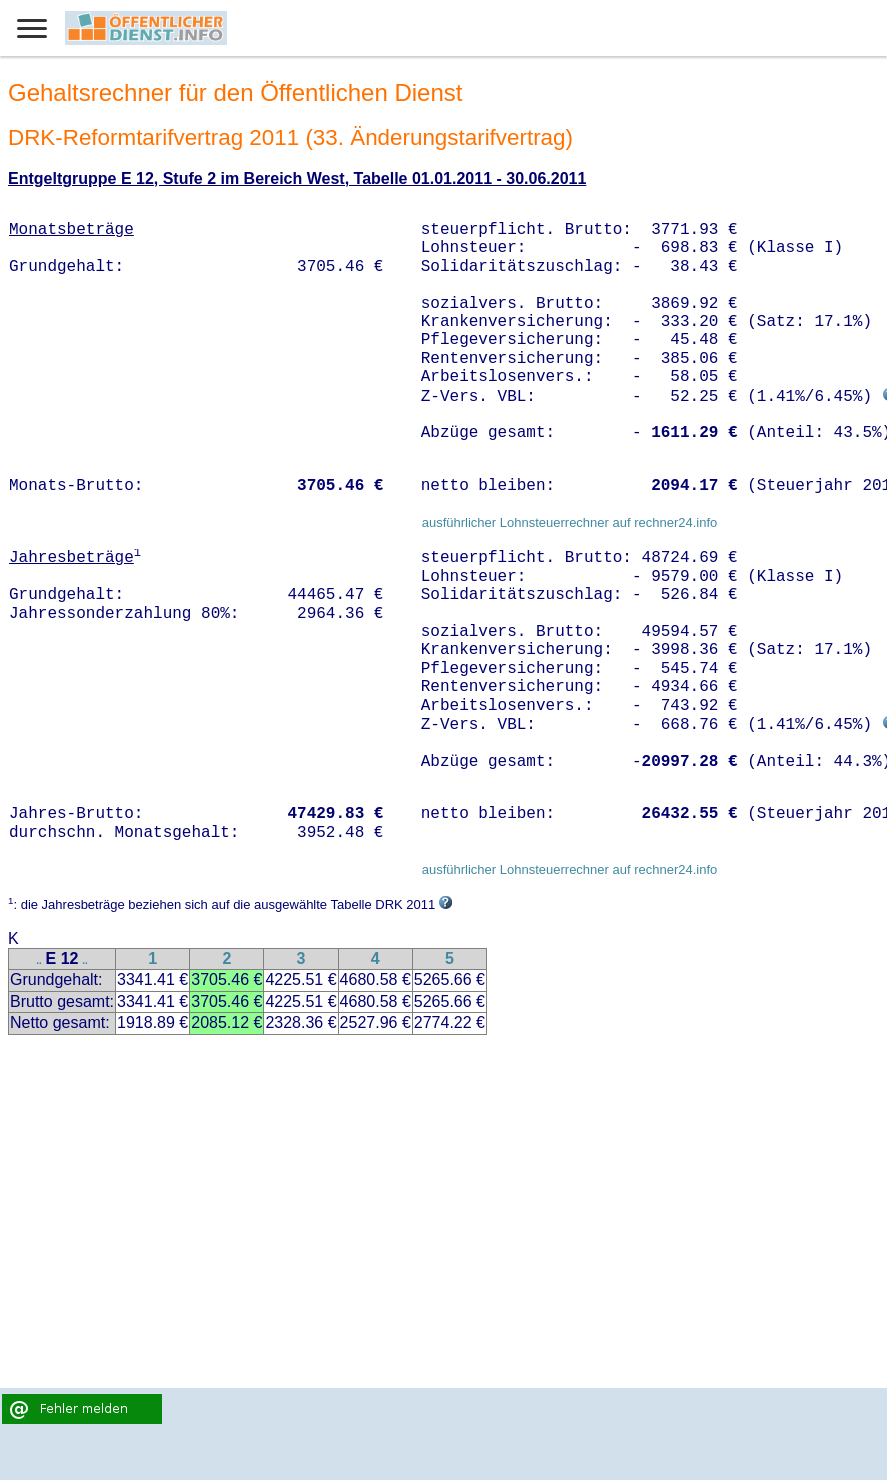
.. (39, 960)
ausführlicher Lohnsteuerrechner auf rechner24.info (570, 522)
